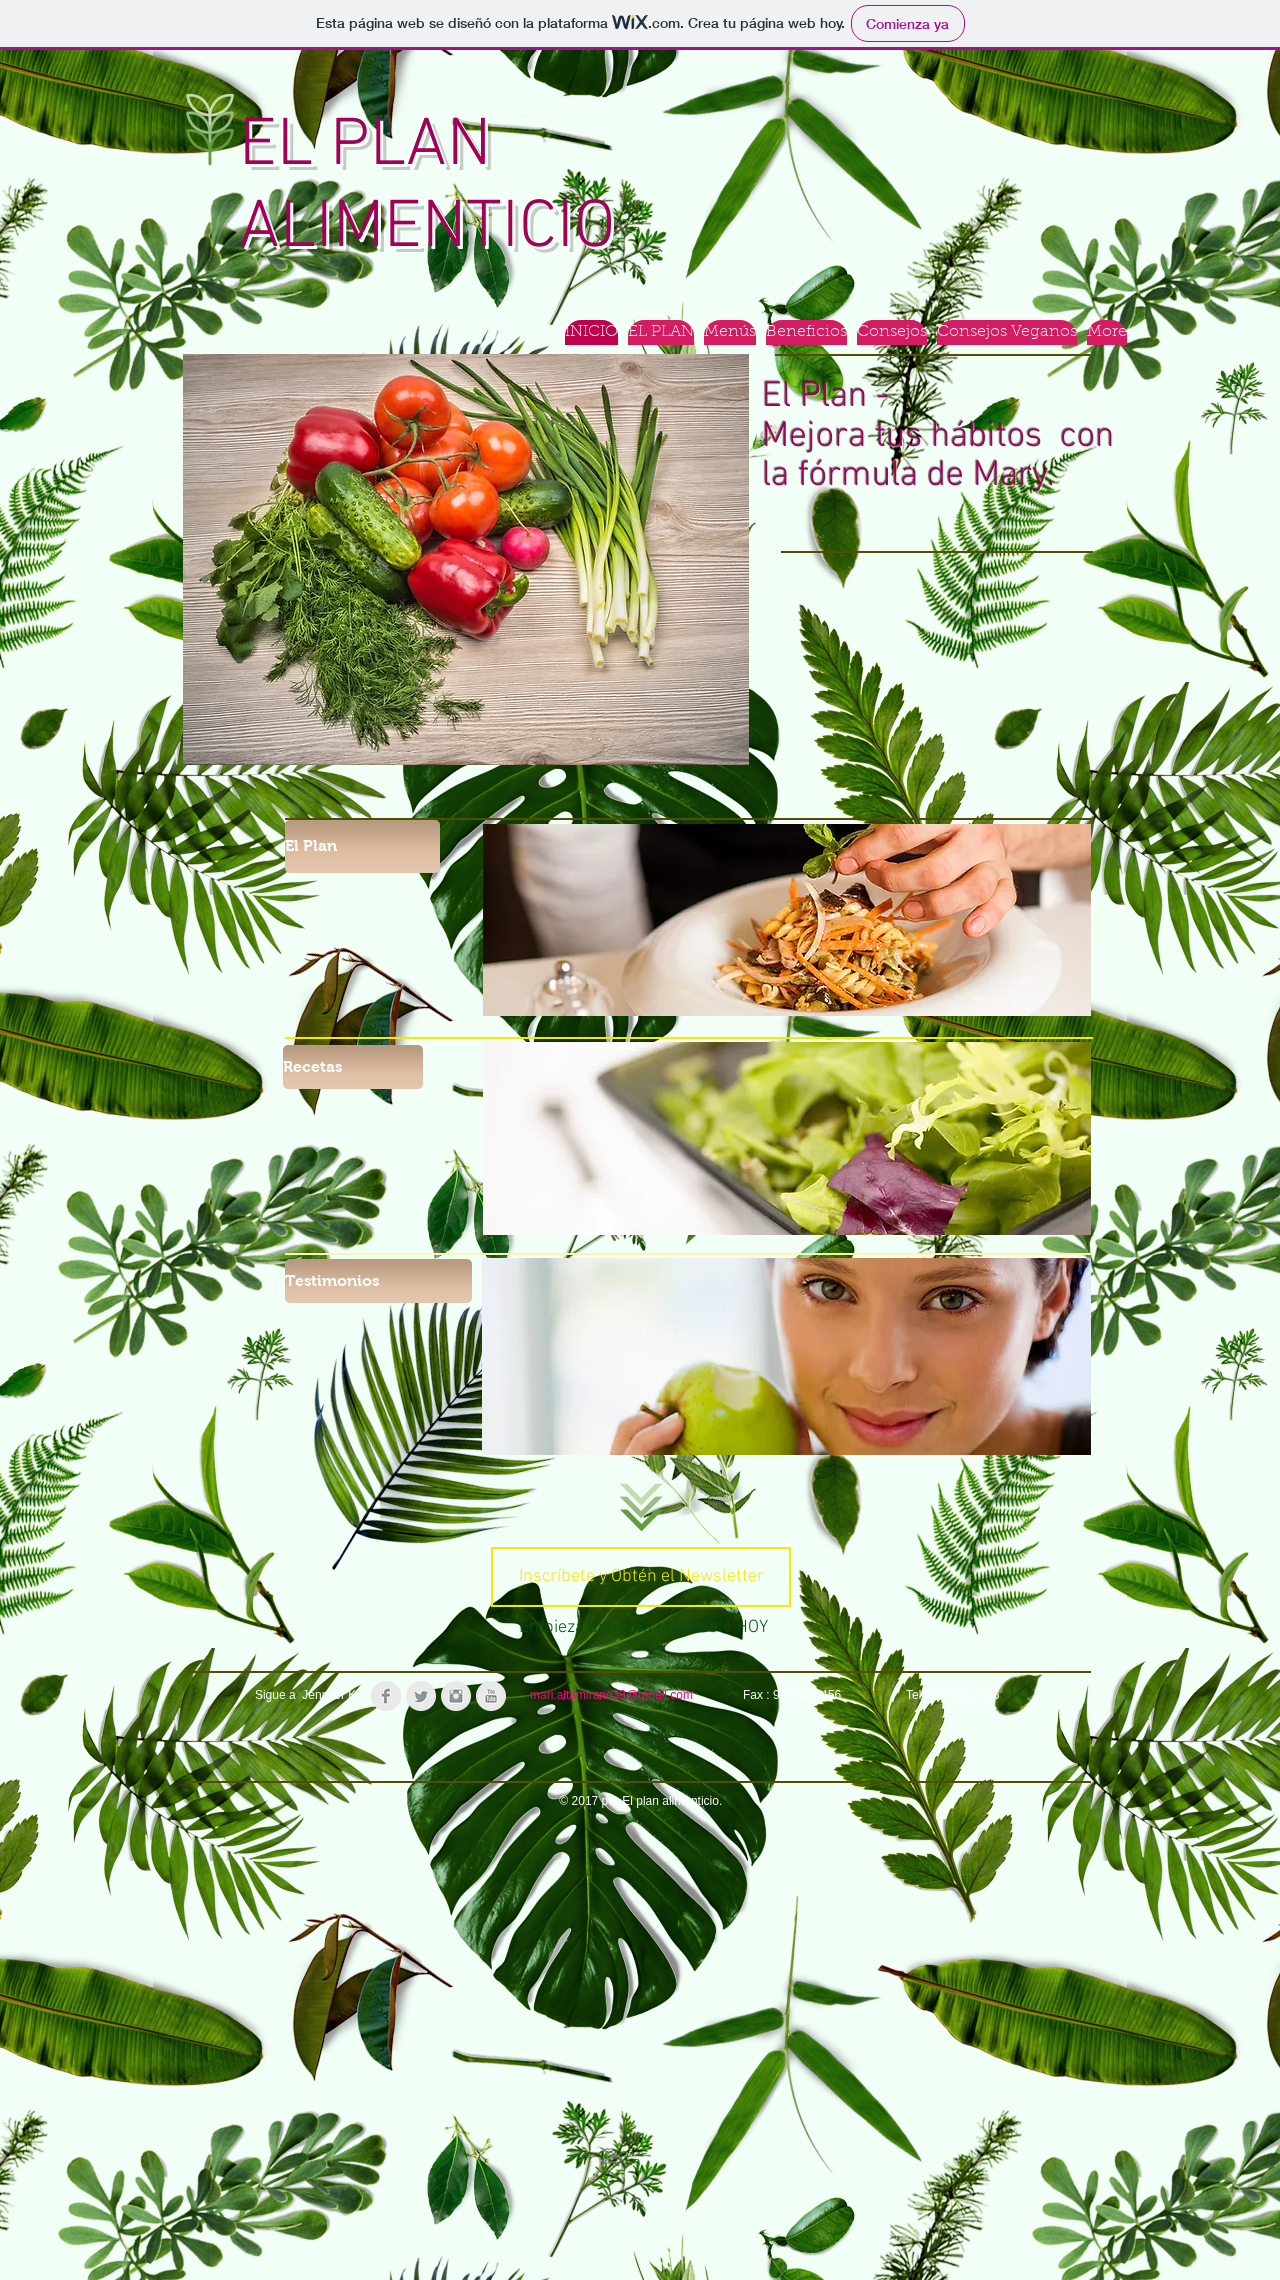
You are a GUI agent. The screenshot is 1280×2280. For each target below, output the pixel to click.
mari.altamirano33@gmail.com (611, 1695)
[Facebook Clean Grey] (386, 1696)
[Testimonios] (378, 1281)
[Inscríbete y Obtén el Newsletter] (641, 1577)
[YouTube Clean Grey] (491, 1696)
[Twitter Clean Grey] (421, 1696)
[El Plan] (362, 846)
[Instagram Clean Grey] (456, 1696)
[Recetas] (353, 1067)
